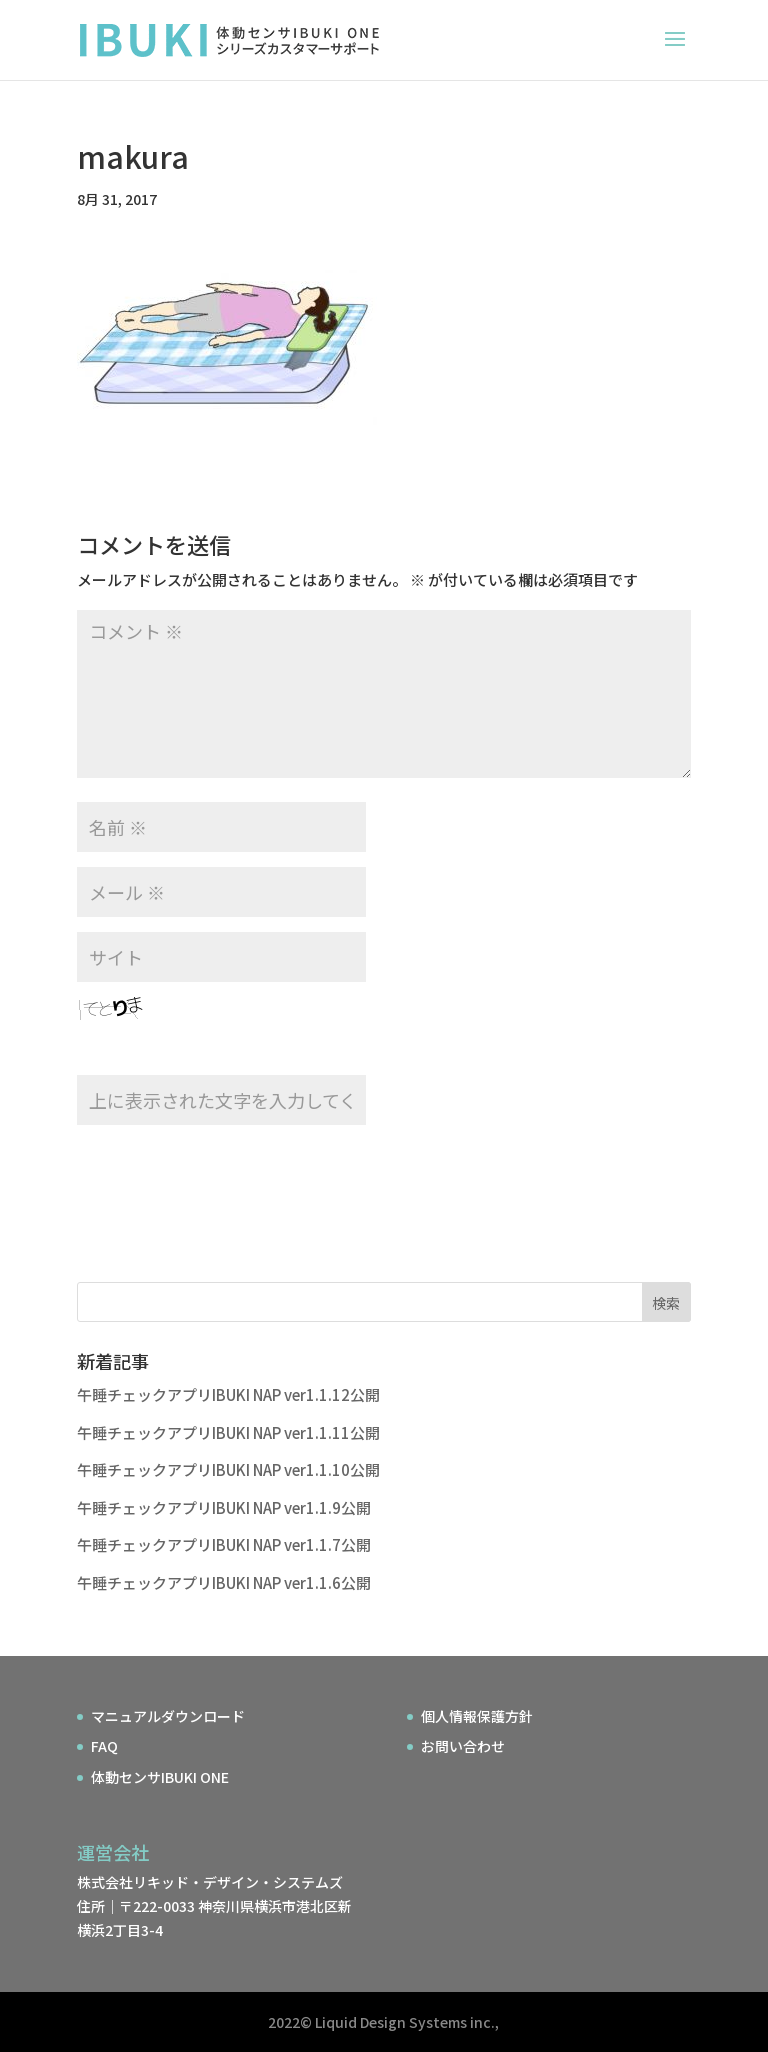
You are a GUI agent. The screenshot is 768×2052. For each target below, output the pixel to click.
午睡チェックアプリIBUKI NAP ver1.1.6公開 (224, 1582)
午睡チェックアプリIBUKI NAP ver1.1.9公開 (224, 1507)
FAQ (104, 1746)
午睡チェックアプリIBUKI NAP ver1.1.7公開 (224, 1544)
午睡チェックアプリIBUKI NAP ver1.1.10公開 (228, 1469)
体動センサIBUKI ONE (160, 1777)
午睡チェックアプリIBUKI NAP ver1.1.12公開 (228, 1394)
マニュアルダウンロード (168, 1716)
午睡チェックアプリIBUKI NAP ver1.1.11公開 (228, 1432)
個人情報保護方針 (477, 1716)
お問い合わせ (463, 1746)
